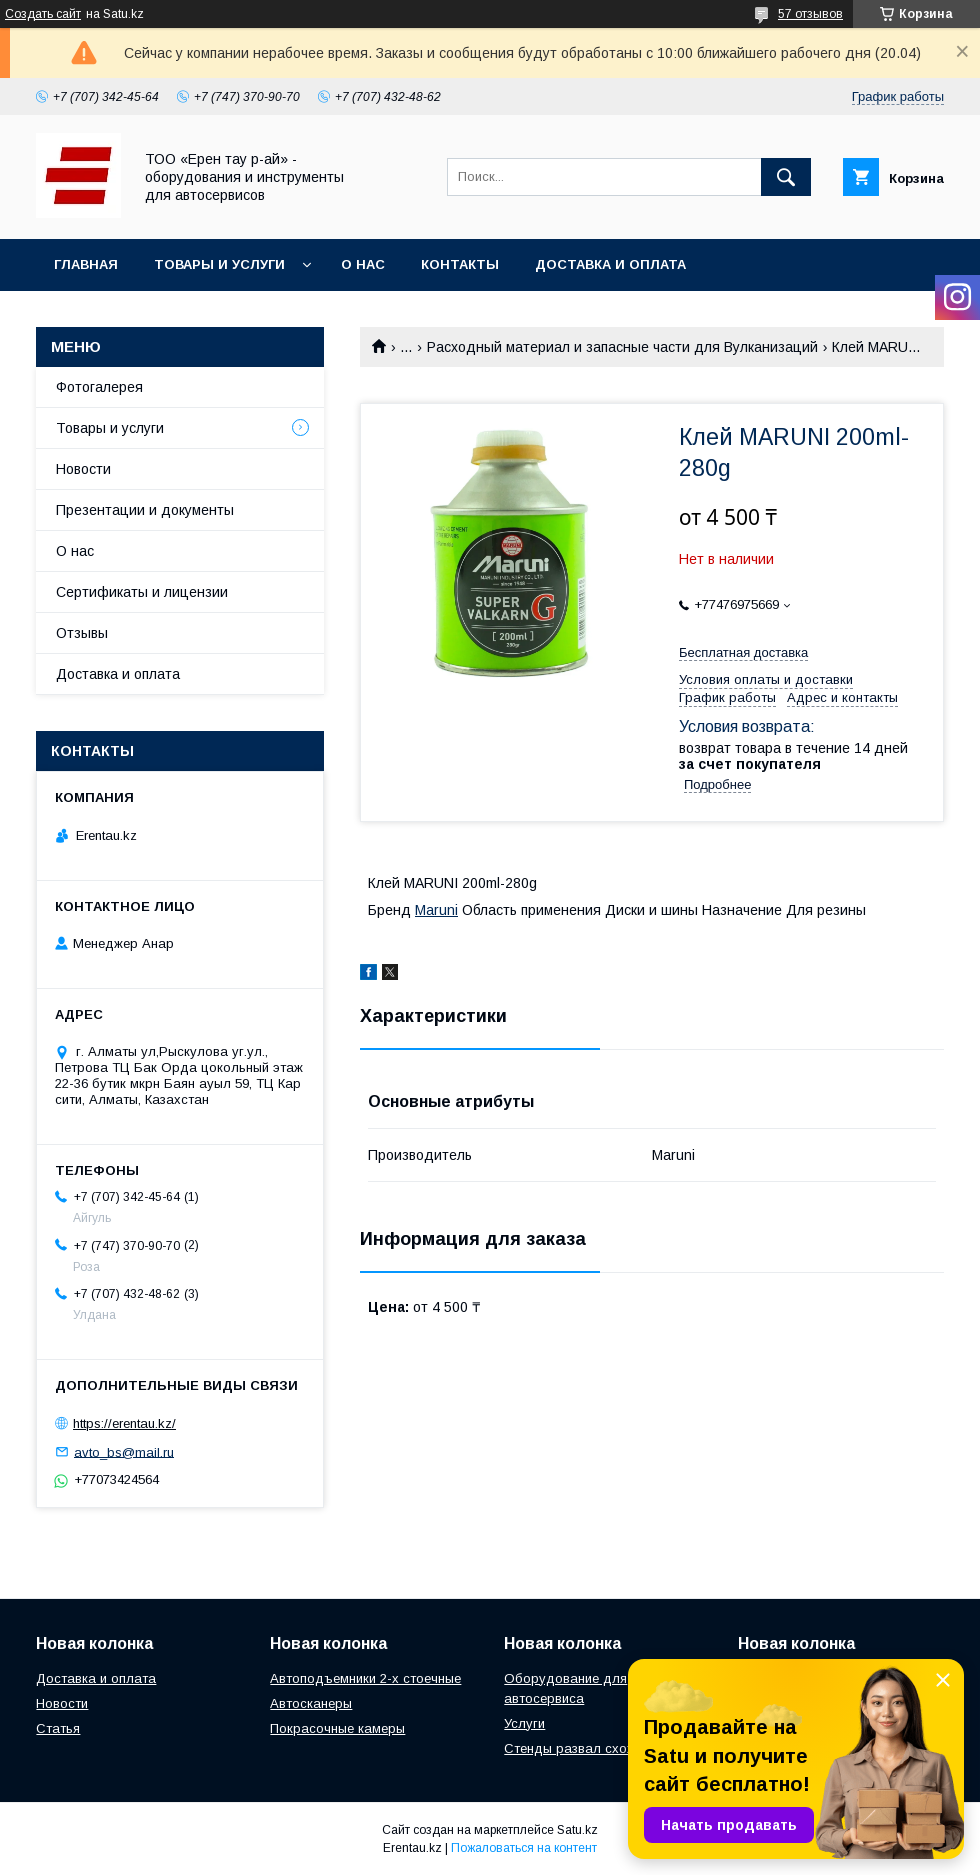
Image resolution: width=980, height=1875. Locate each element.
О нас (363, 264)
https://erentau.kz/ (124, 1423)
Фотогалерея (99, 387)
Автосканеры (311, 1703)
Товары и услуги (219, 264)
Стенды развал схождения (588, 1748)
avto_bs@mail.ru (124, 1451)
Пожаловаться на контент (524, 1848)
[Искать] (786, 177)
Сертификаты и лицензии (142, 592)
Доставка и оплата (610, 264)
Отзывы (82, 633)
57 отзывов (810, 14)
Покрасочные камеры (337, 1728)
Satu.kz (577, 1830)
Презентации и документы (145, 510)
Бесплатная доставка (743, 652)
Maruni (436, 910)
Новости (83, 469)
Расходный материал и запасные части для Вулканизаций (622, 347)
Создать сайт (43, 14)
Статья (58, 1728)
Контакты (460, 264)
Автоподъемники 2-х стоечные (365, 1678)
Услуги (524, 1723)
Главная (86, 264)
